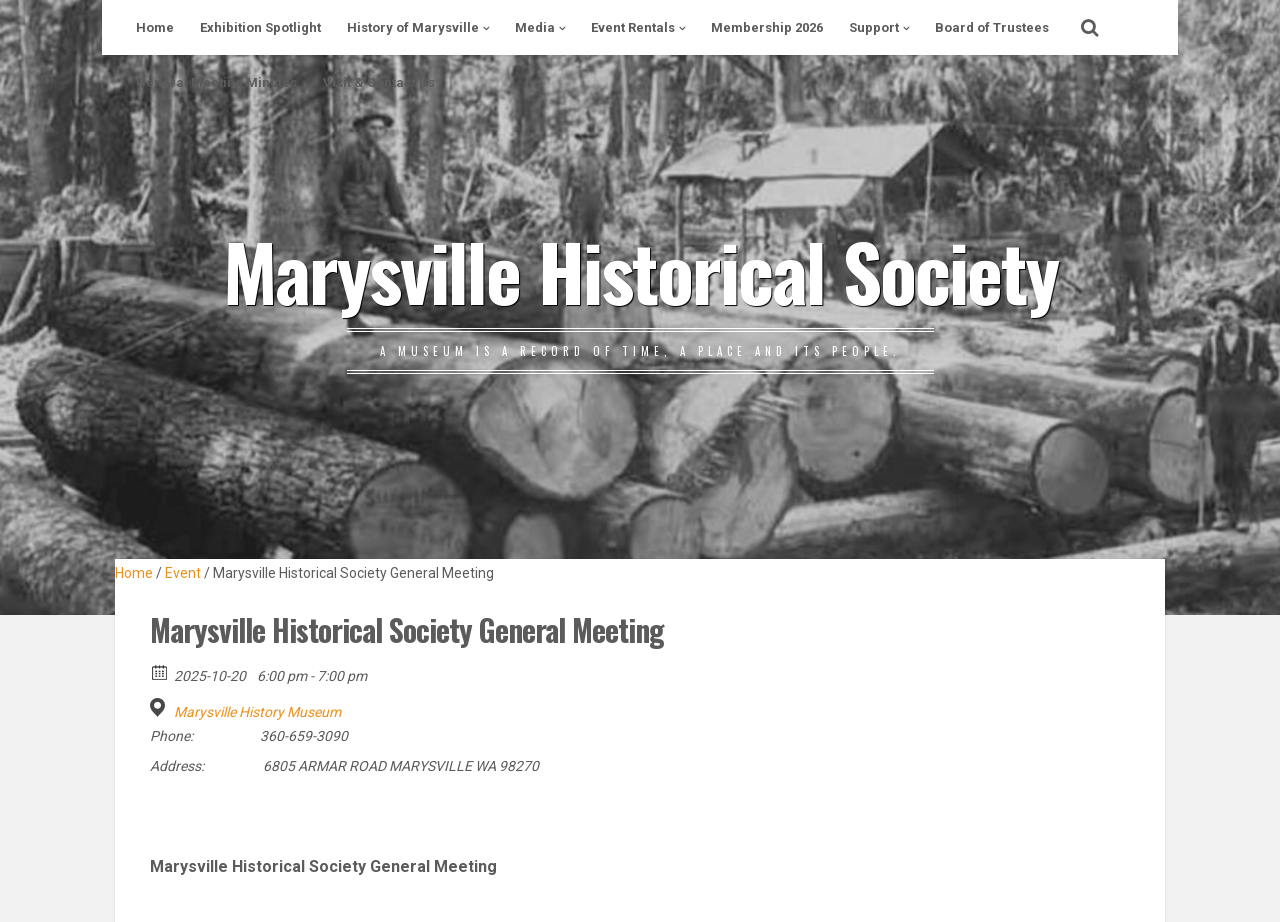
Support (874, 27)
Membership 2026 (767, 27)
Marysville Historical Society (640, 270)
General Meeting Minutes (216, 82)
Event (183, 573)
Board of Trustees (992, 27)
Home (155, 27)
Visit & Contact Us (379, 82)
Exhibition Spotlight (260, 27)
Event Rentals (633, 27)
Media (535, 27)
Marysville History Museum (257, 712)
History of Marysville (413, 27)
